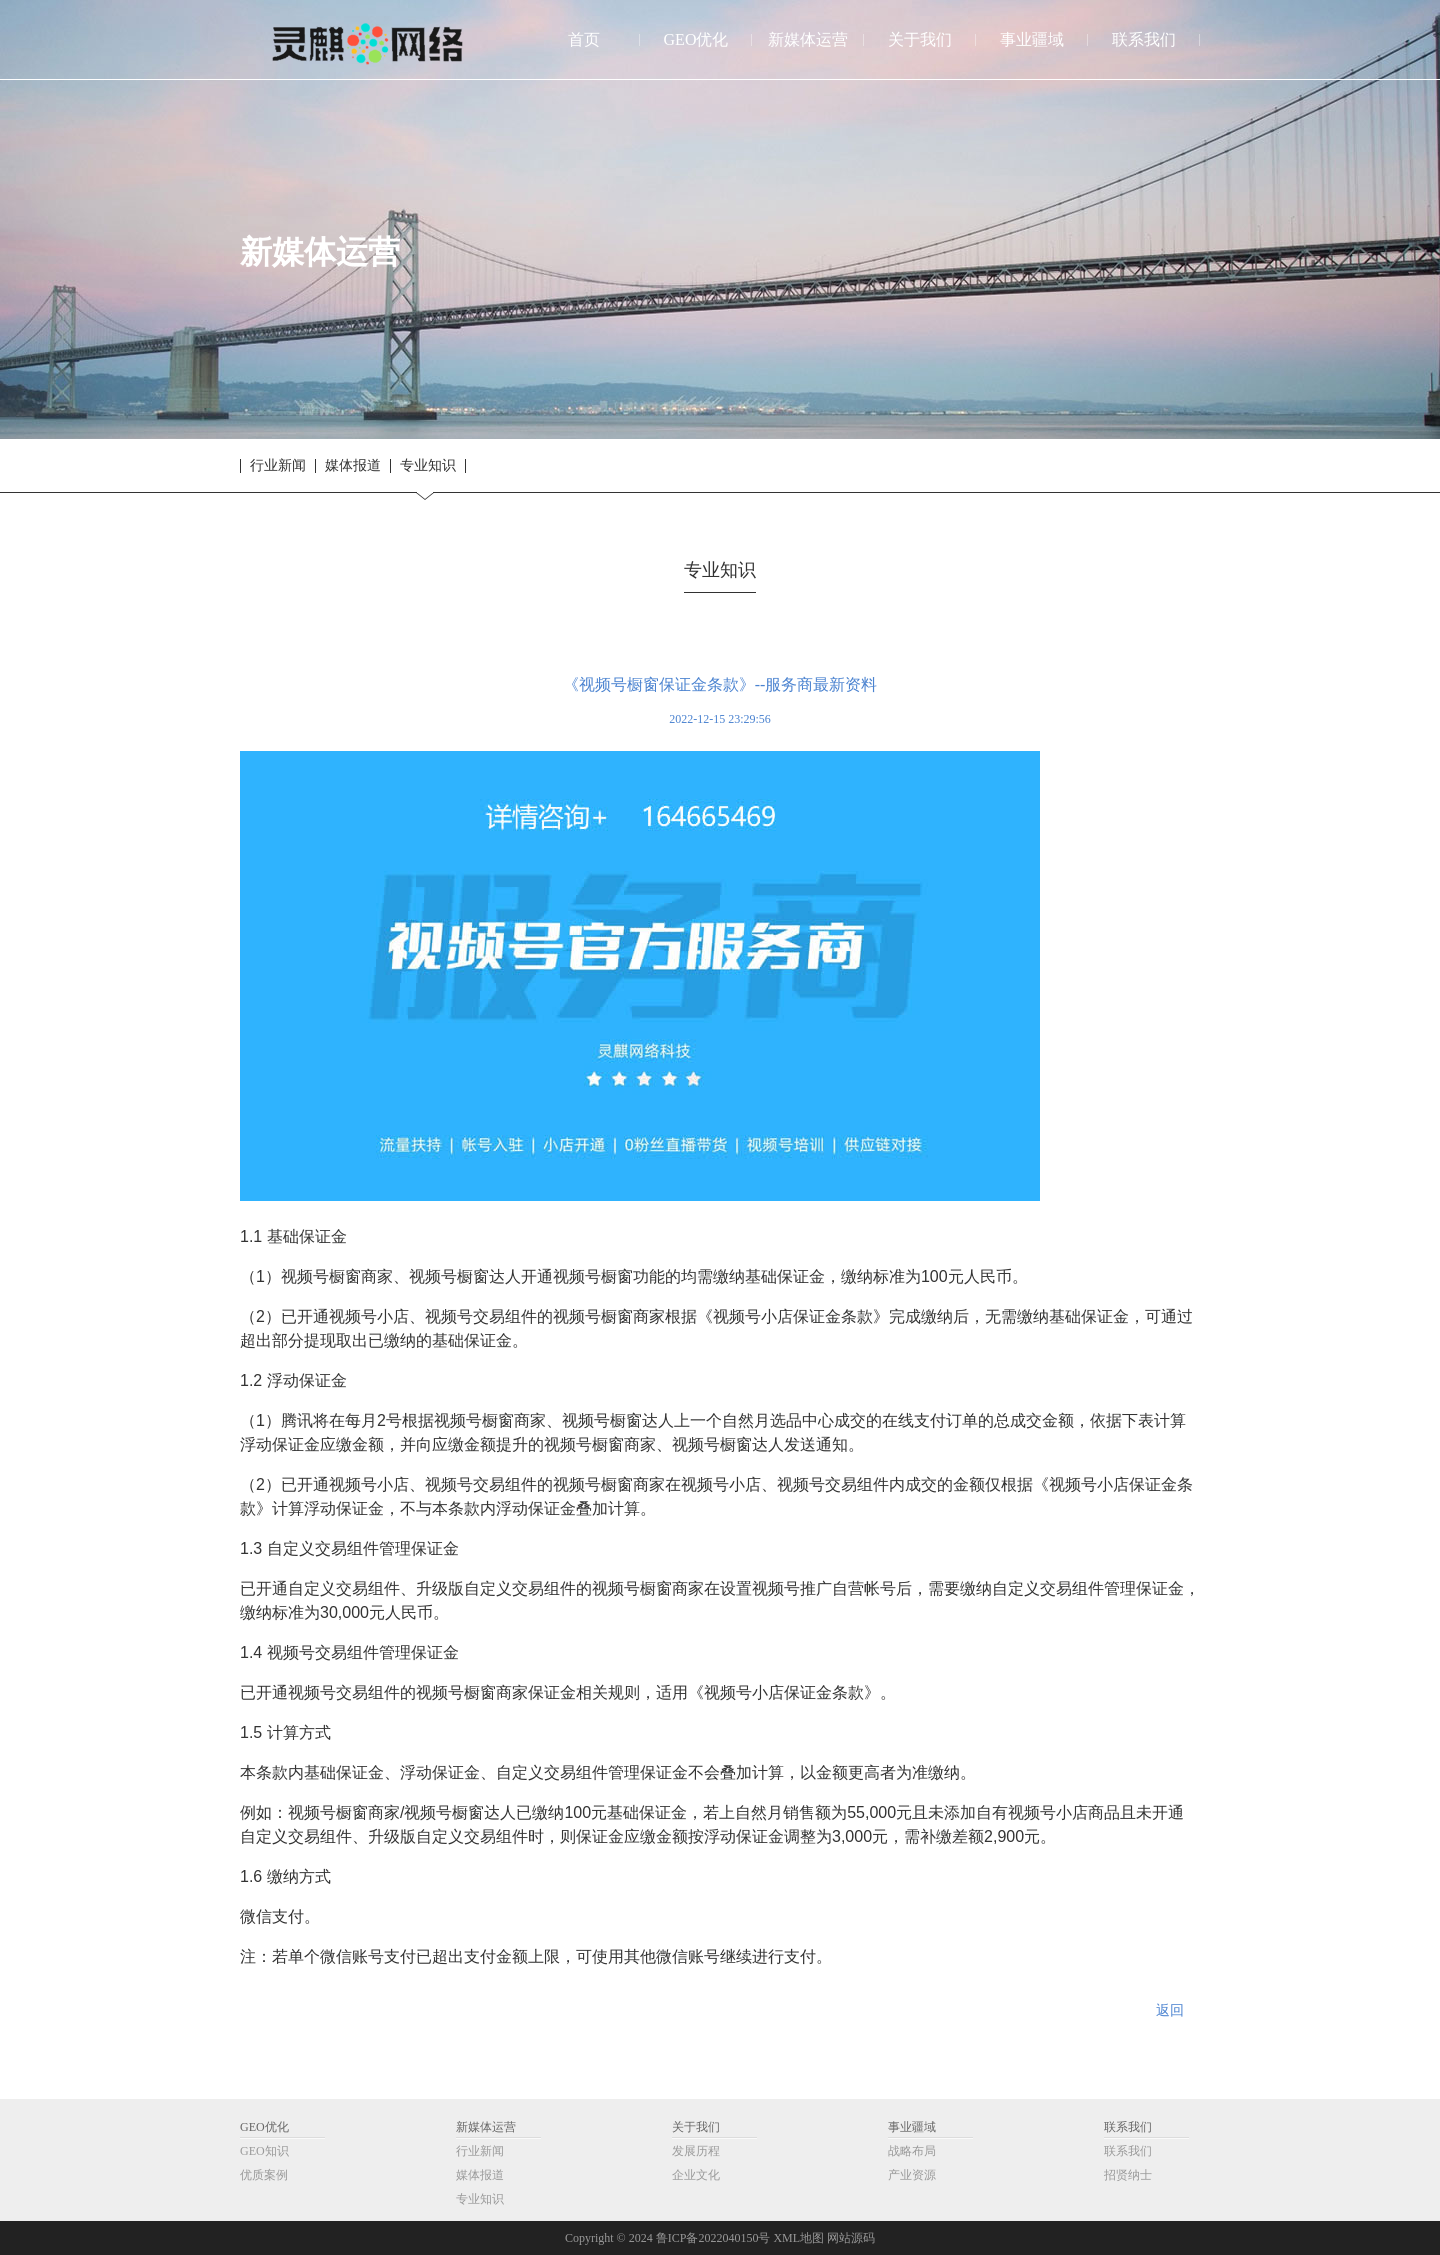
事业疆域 (912, 2127)
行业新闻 (278, 466)
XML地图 (798, 2238)
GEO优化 (264, 2127)
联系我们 (1128, 2127)
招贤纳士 (1128, 2175)
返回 (1170, 2010)
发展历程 (696, 2151)
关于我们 (696, 2127)
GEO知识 (264, 2151)
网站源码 (851, 2238)
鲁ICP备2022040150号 (713, 2238)
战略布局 (912, 2151)
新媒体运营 (486, 2127)
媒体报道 (353, 466)
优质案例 (264, 2175)
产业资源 (912, 2175)
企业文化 (696, 2175)
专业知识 (428, 466)
